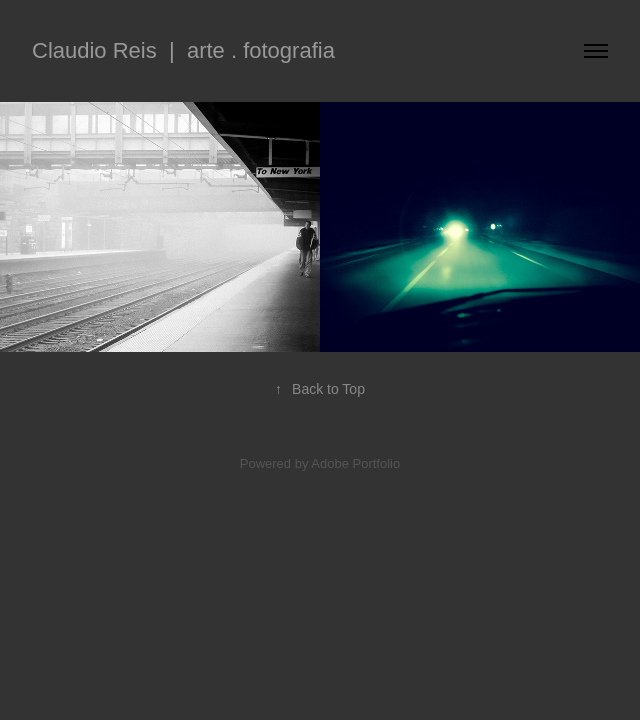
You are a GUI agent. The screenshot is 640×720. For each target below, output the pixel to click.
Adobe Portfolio (355, 463)
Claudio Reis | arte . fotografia (183, 50)
